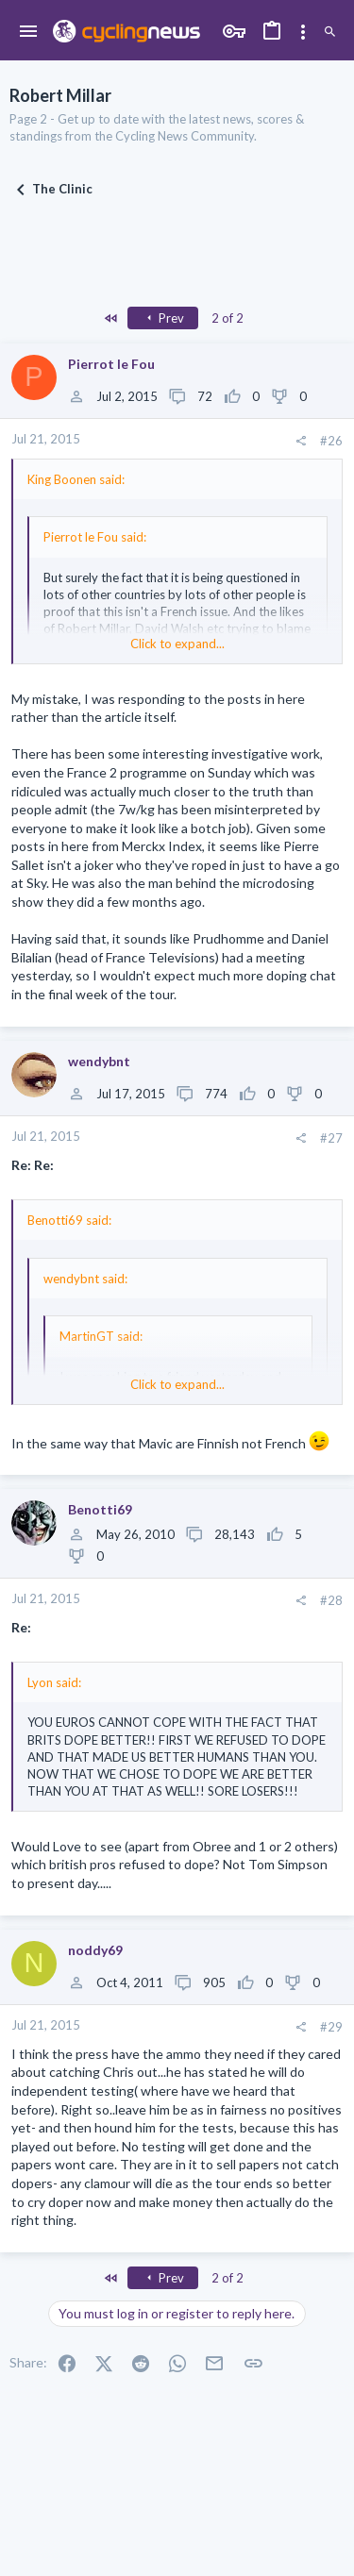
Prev (163, 318)
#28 (331, 1600)
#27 (331, 1138)
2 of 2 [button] (227, 318)
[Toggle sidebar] (303, 32)
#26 (331, 440)
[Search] (330, 32)
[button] (28, 32)
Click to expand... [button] (177, 643)
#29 (331, 2026)
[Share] (300, 441)
